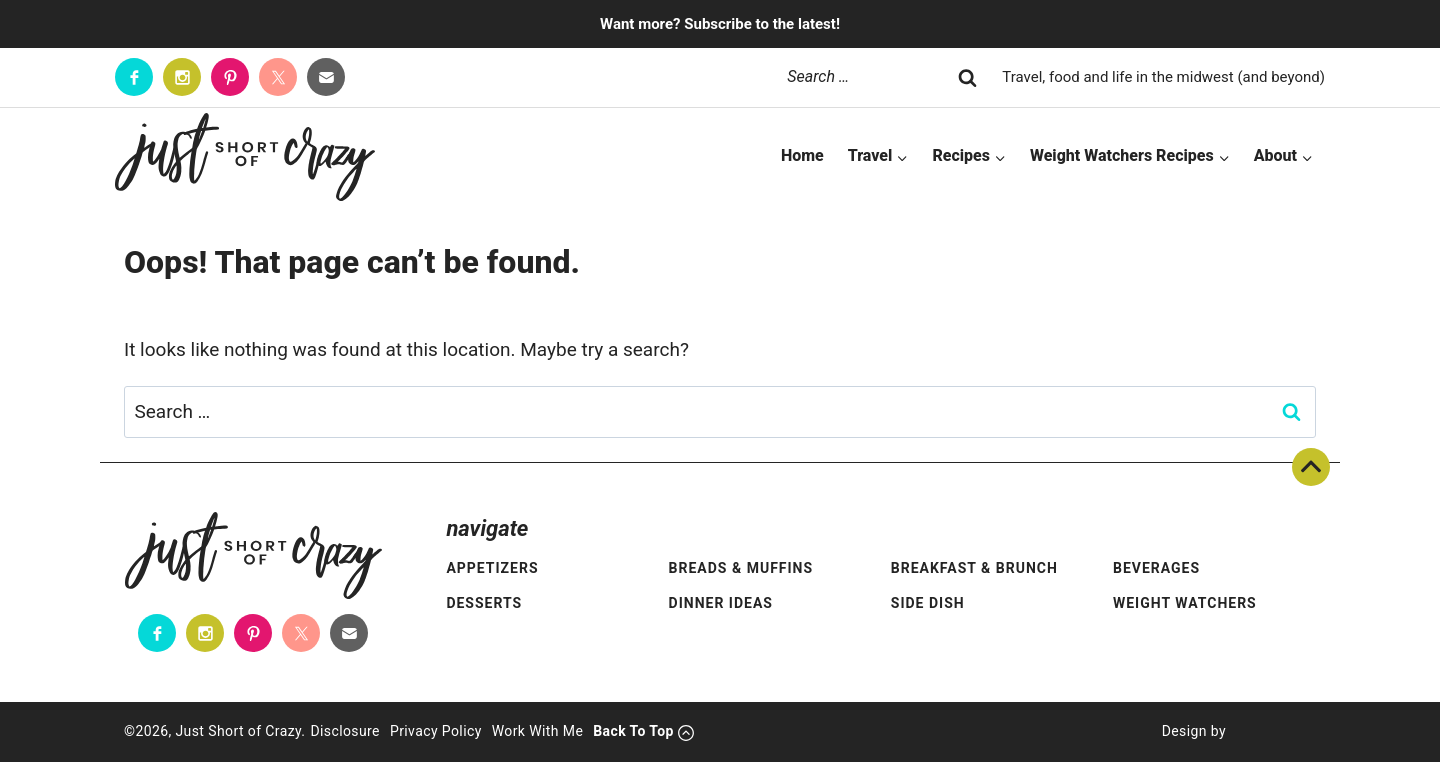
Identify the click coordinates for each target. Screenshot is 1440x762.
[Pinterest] (230, 77)
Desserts (484, 603)
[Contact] (326, 77)
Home (802, 155)
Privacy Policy (436, 731)
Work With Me (538, 731)
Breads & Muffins (741, 568)
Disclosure (345, 731)
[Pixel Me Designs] (1271, 732)
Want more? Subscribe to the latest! (720, 24)
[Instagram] (182, 77)
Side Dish (928, 603)
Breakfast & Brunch (974, 568)
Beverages (1156, 568)
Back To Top (1311, 467)
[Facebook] (134, 77)
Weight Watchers (1185, 603)
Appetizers (492, 568)
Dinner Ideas (721, 603)
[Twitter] (278, 77)
